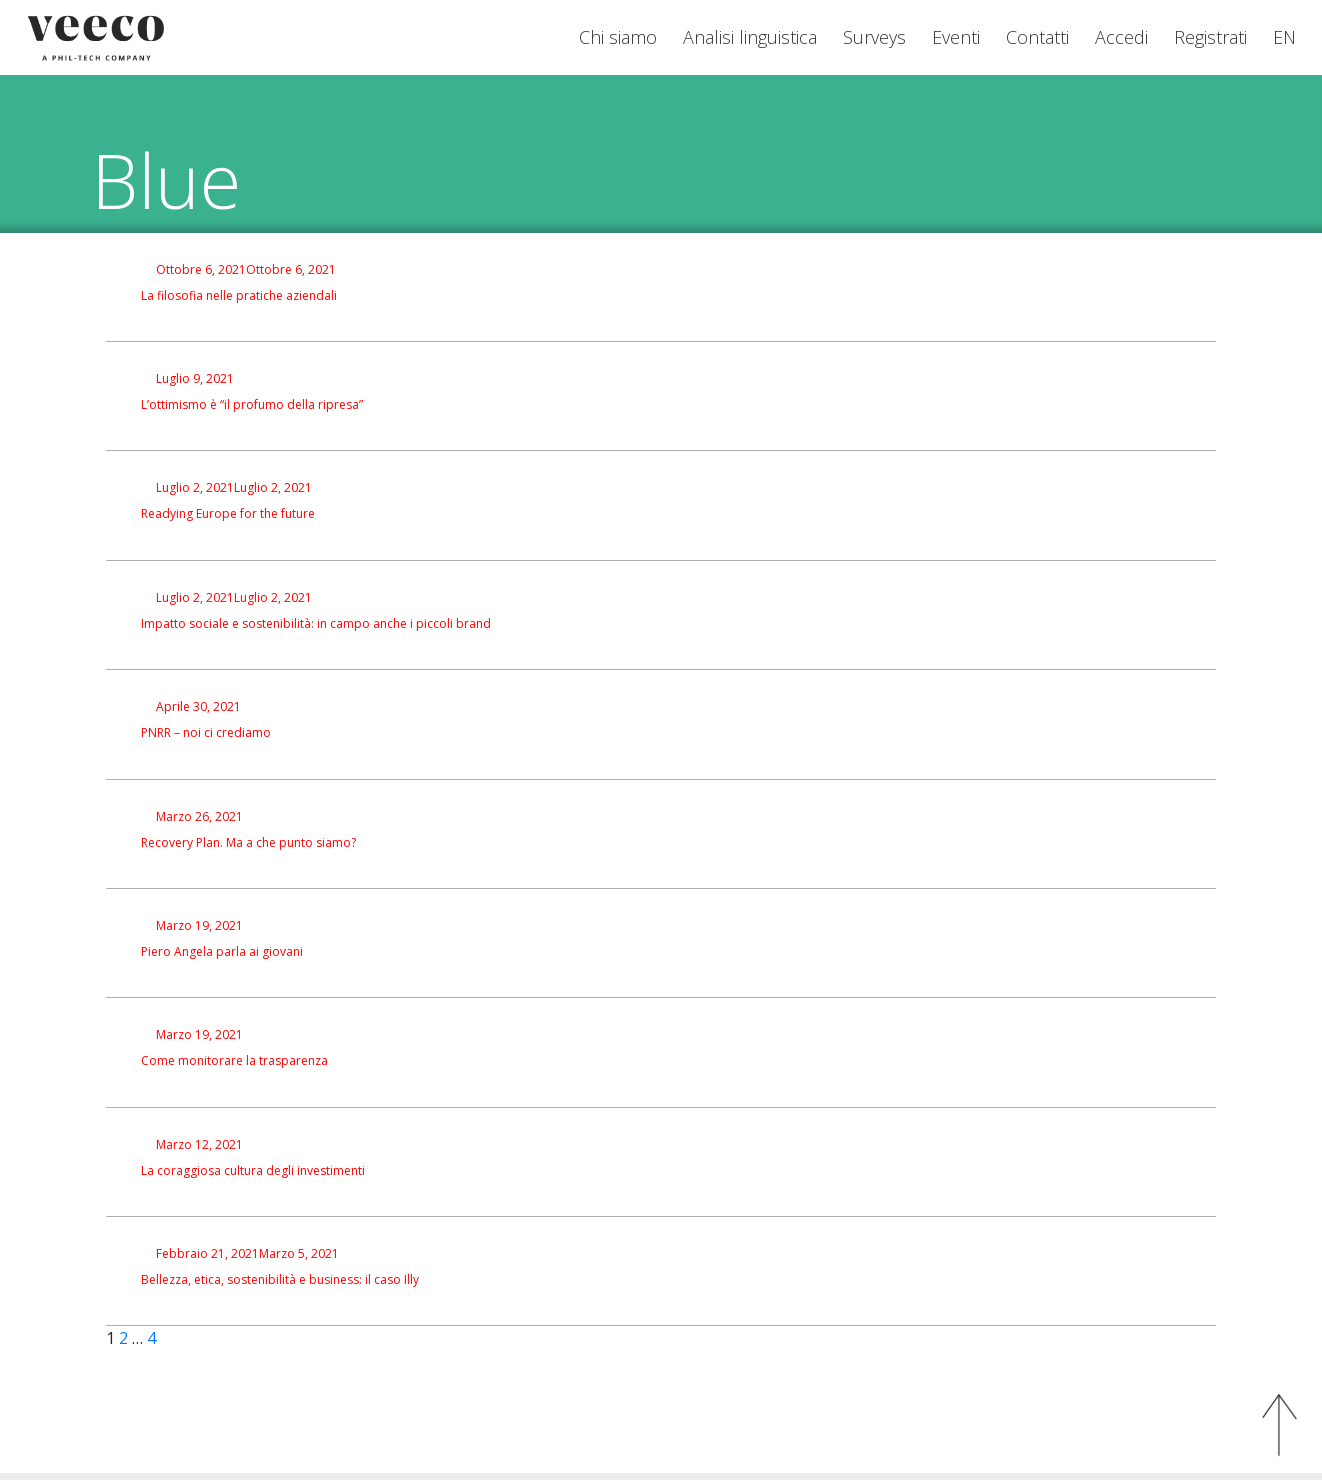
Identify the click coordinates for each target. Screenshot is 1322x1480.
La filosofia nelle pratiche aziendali (239, 296)
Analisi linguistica (750, 37)
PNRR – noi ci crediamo (206, 733)
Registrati (1210, 37)
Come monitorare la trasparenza (234, 1061)
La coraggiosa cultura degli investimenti (253, 1171)
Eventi (956, 37)
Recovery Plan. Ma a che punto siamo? (248, 843)
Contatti (1037, 37)
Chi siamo (618, 37)
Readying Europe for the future (228, 514)
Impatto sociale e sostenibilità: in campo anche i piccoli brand (316, 624)
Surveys (874, 37)
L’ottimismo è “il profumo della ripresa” (252, 405)
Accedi (1121, 37)
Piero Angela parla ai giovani (222, 952)
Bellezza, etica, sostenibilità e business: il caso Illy (280, 1280)
